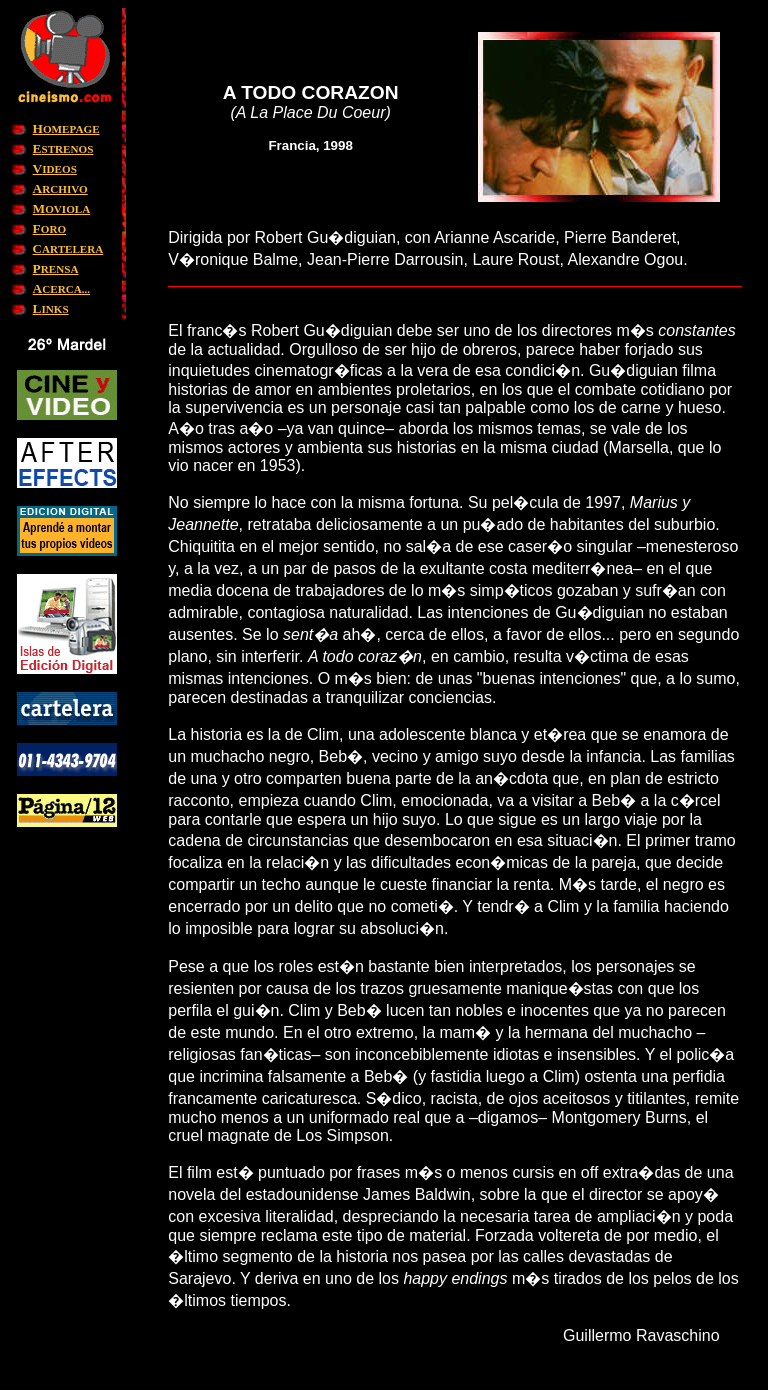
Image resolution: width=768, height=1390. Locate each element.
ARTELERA (68, 249)
